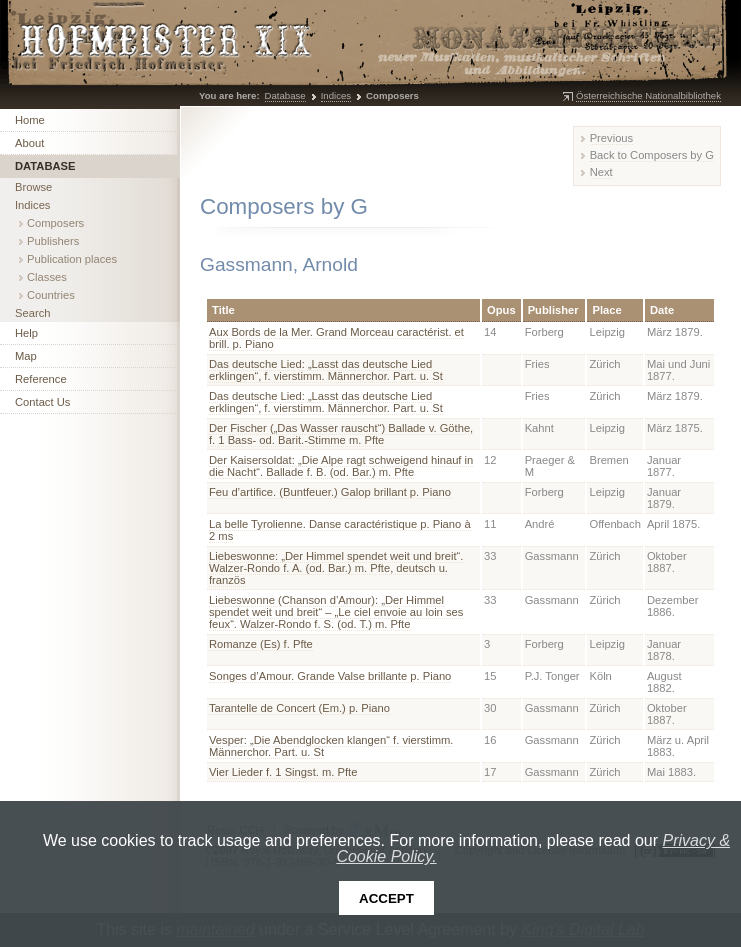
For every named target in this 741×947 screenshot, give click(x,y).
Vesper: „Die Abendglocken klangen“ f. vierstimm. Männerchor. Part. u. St (331, 746)
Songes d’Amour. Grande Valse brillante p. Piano (330, 676)
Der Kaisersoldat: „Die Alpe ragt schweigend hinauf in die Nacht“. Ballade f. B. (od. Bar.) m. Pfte (341, 466)
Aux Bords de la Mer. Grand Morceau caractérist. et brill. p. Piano (336, 338)
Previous (612, 138)
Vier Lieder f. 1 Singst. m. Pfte (283, 772)
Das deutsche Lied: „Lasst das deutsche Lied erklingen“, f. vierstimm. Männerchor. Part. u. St (326, 370)
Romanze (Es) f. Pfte (261, 644)
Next (601, 172)
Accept (386, 898)
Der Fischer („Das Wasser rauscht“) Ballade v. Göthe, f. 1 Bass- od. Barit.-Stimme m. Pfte (341, 434)
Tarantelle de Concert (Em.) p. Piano (299, 708)
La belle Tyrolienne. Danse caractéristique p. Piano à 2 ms (340, 530)
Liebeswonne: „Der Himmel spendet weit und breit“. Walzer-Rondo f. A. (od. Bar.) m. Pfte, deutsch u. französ (336, 568)
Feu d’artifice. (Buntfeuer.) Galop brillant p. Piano (330, 492)
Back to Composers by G (652, 155)
